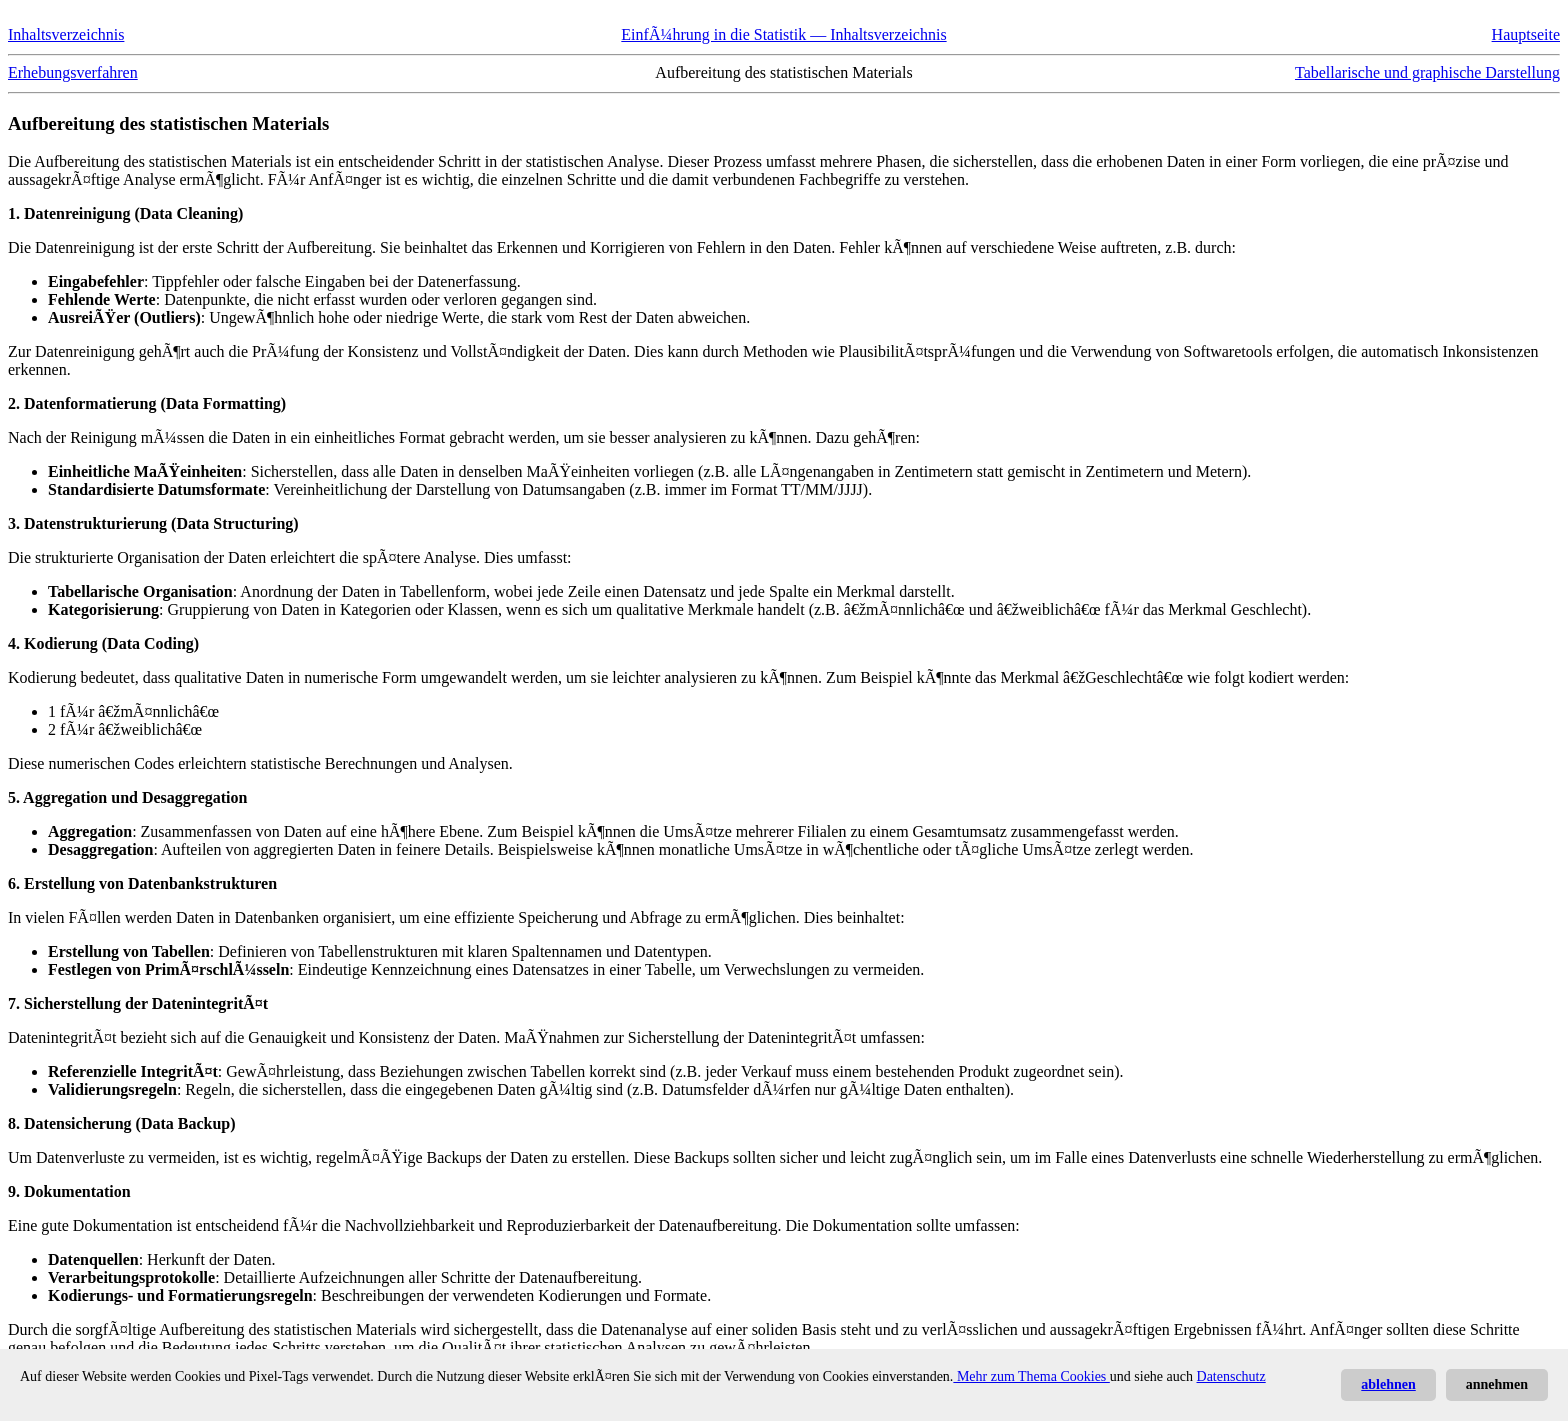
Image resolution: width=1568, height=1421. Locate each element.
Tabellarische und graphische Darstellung (1427, 72)
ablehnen (1388, 1384)
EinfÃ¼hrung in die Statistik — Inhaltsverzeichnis (783, 34)
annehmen (1497, 1384)
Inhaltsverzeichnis (66, 34)
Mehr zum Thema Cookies (1031, 1376)
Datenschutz (1231, 1376)
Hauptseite (1526, 34)
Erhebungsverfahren (73, 72)
